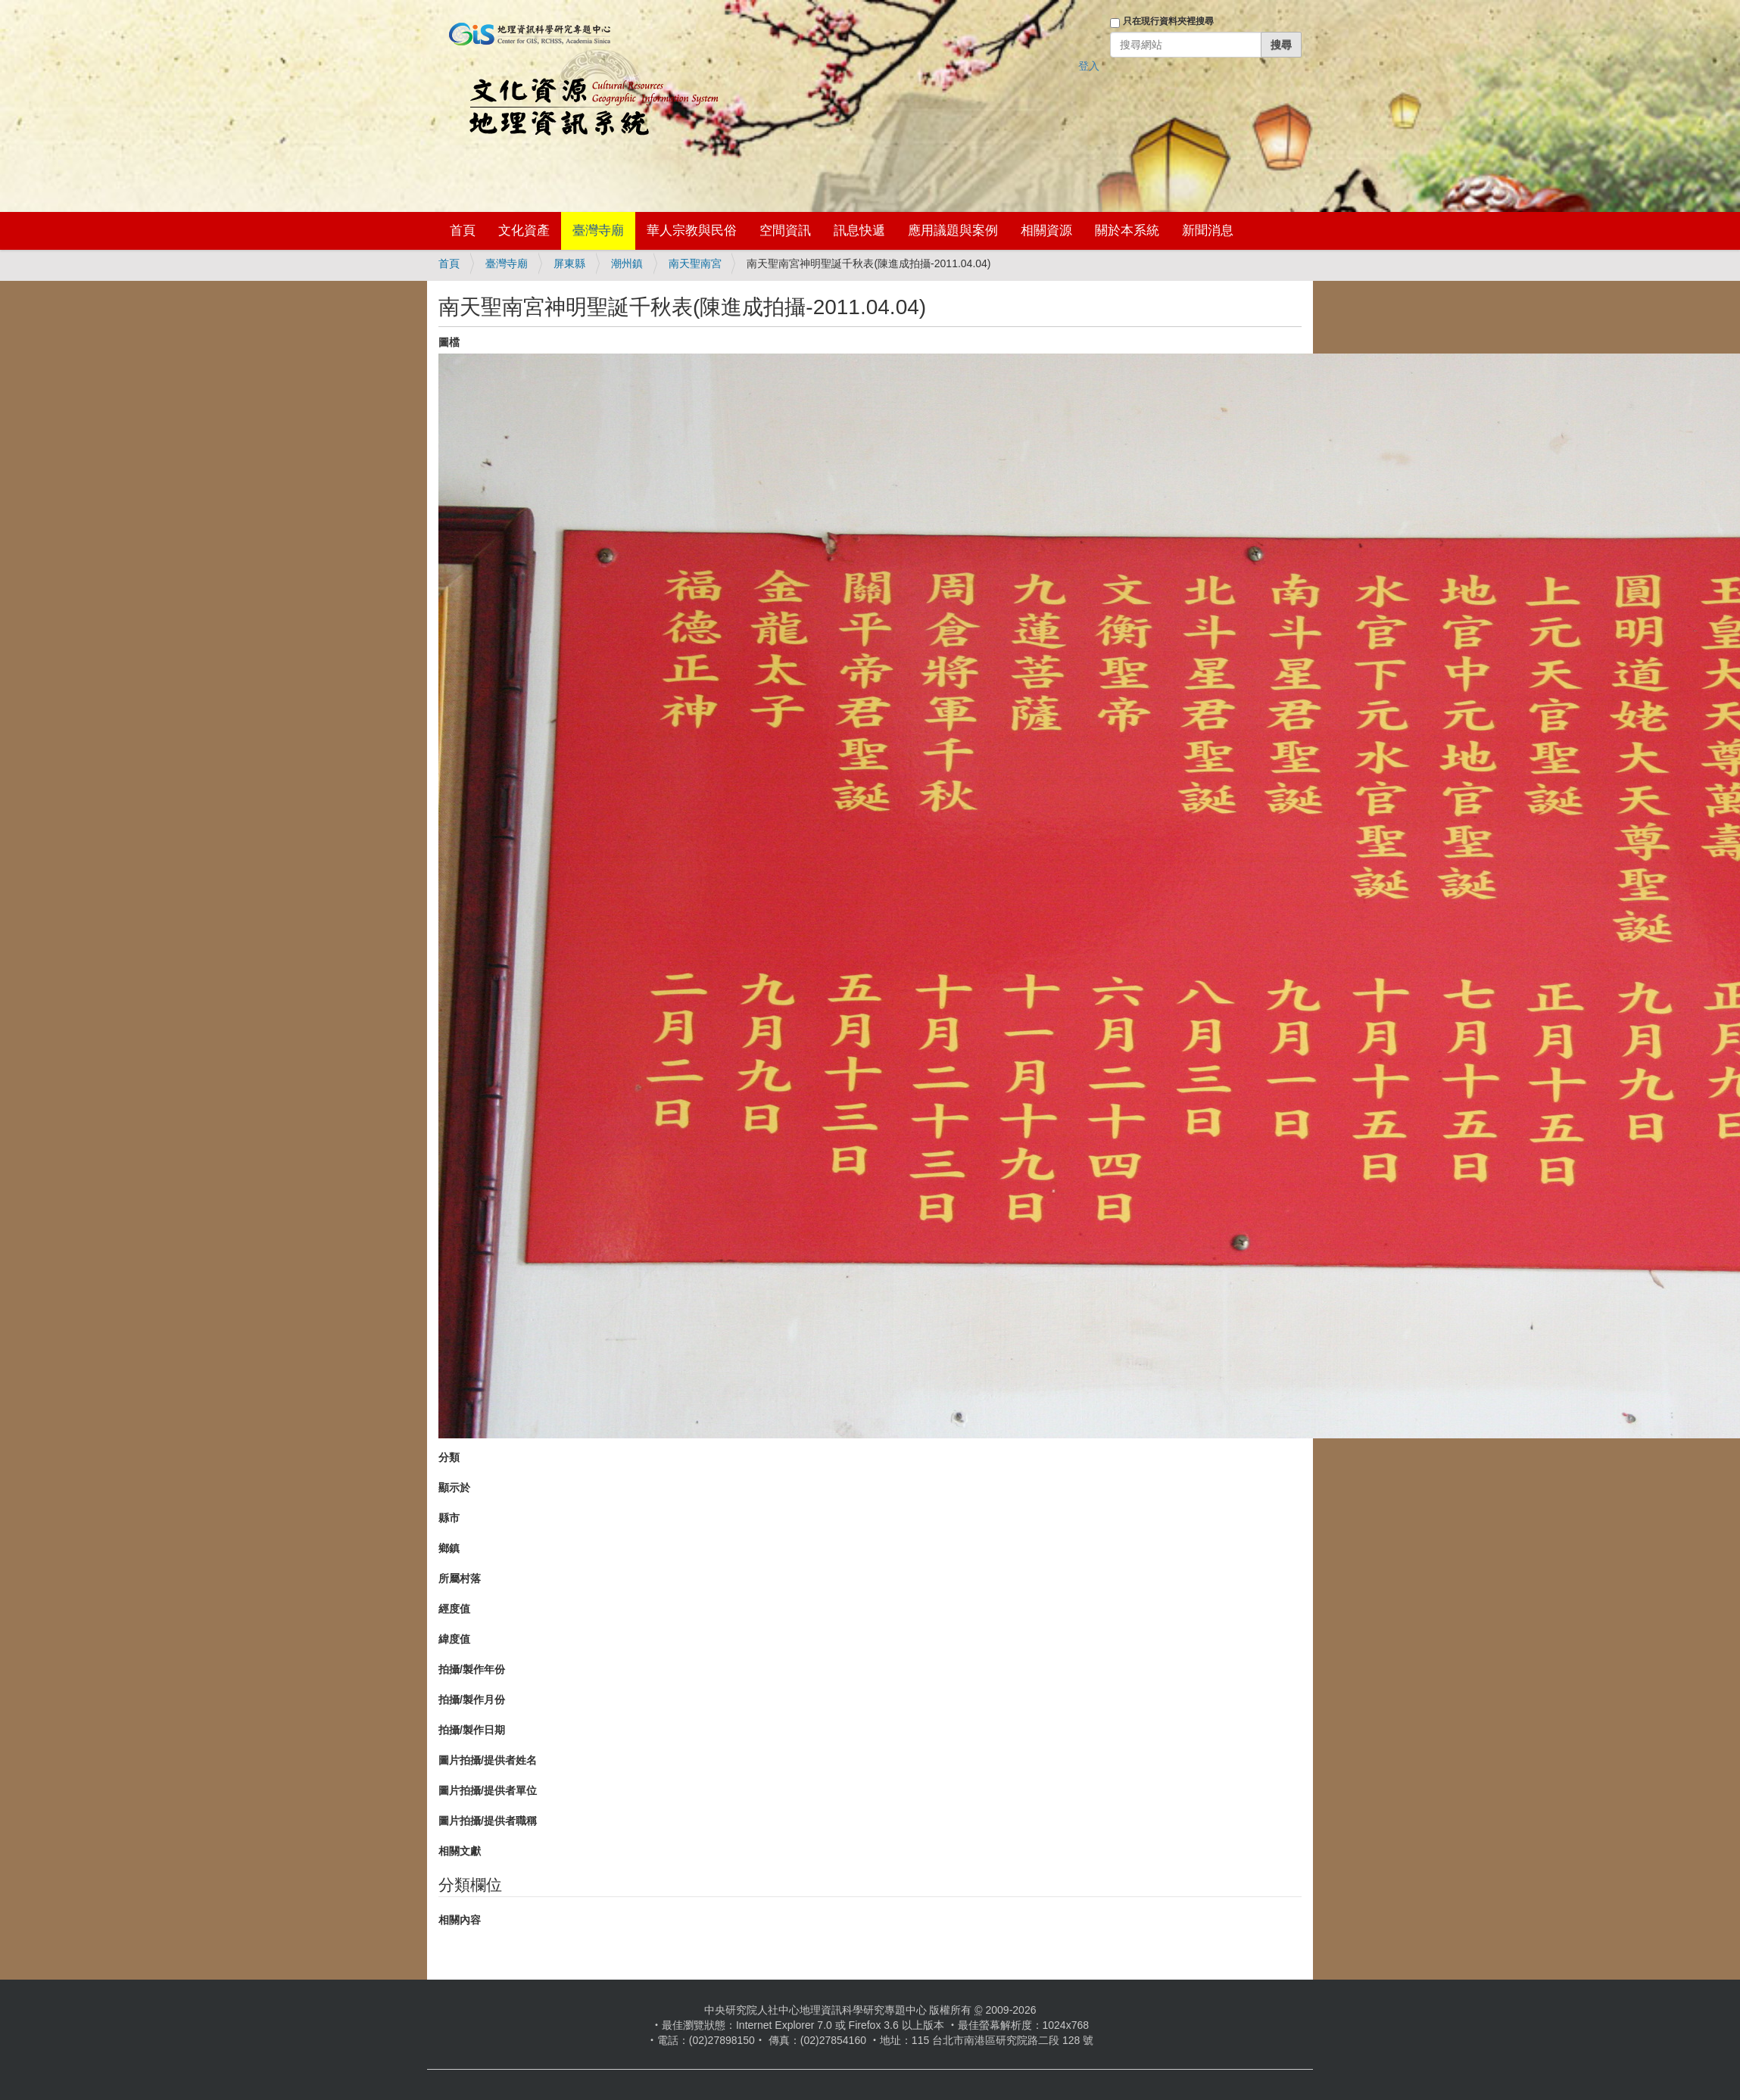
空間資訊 (785, 230)
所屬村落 (459, 1578)
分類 (449, 1457)
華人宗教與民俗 (692, 230)
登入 (1088, 66)
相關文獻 (459, 1851)
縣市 (449, 1518)
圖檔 (449, 342)
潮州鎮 (627, 263)
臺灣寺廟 (598, 230)
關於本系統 (1127, 230)
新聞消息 (1207, 230)
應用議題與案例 (953, 230)
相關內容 (459, 1920)
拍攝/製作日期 (471, 1730)
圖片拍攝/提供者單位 (487, 1790)
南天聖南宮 (695, 263)
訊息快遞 (859, 230)
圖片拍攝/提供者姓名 (487, 1760)
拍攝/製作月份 (471, 1699)
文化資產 (524, 230)
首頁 (463, 230)
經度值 (454, 1609)
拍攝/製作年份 (471, 1669)
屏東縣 (569, 263)
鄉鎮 (449, 1548)
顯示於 (454, 1488)
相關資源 (1046, 230)
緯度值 (454, 1639)
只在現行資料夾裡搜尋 (1168, 21)
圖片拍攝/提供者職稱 (487, 1821)
